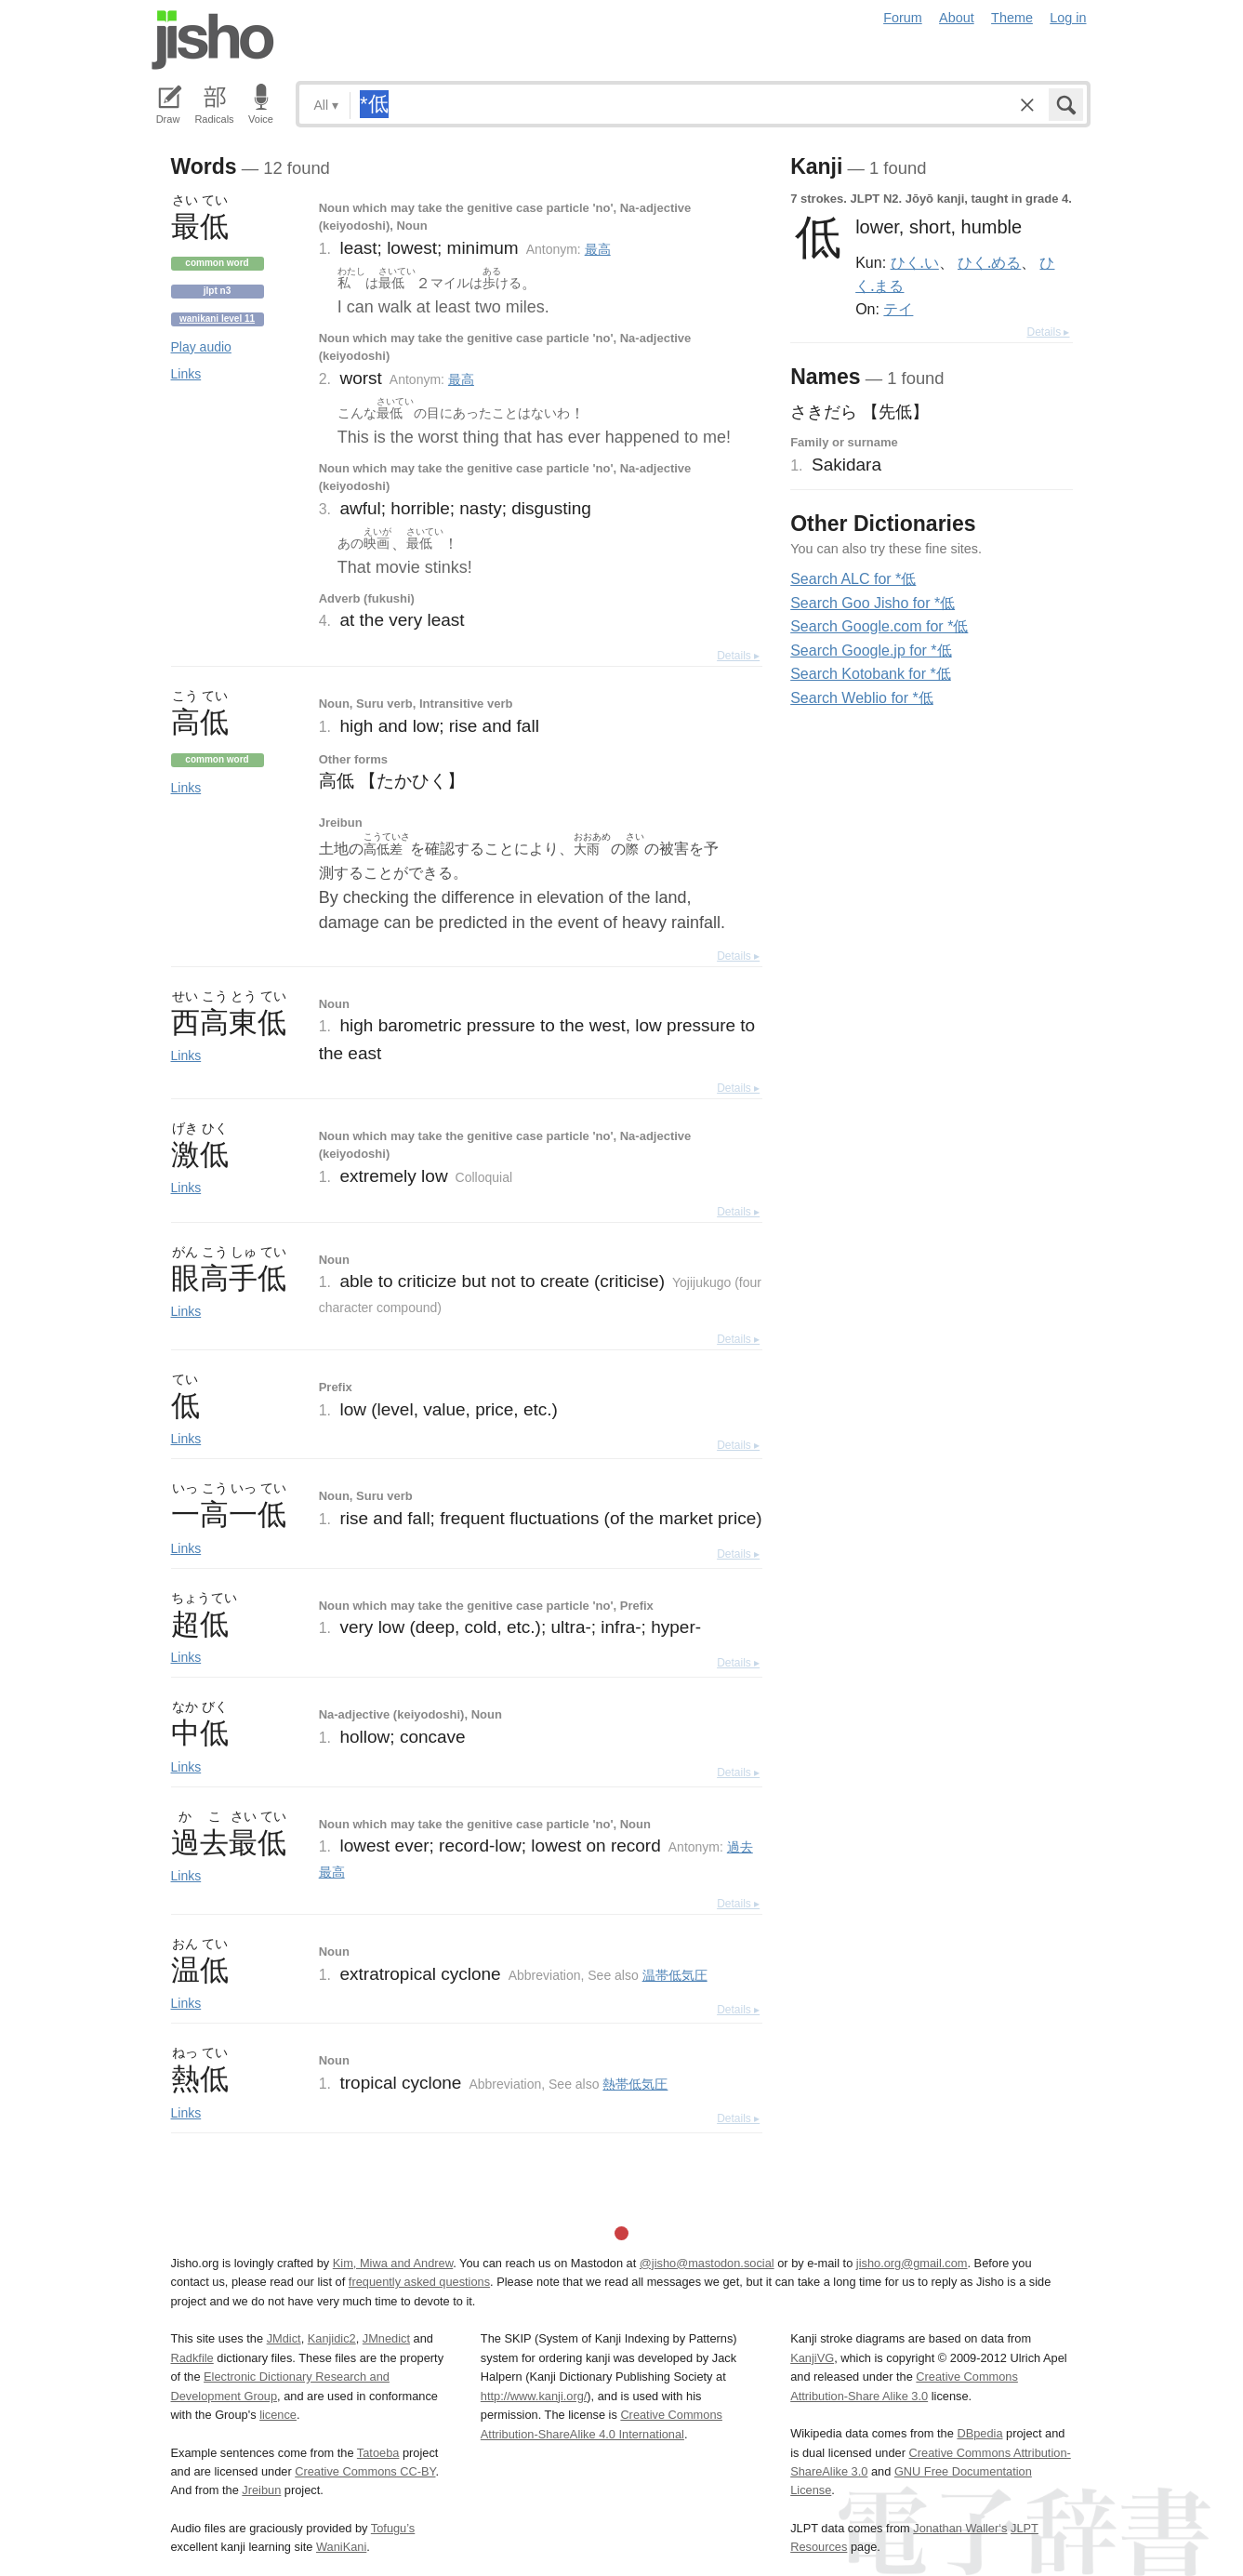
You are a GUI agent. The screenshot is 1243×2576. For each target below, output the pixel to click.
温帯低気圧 (674, 1975)
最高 (598, 249)
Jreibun (261, 2490)
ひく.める (989, 262)
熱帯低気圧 (635, 2084)
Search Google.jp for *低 (870, 650)
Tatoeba (378, 2453)
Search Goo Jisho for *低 (872, 603)
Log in (1068, 17)
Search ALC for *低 (853, 579)
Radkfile (192, 2358)
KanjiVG (812, 2358)
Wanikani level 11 (217, 318)
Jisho (213, 40)
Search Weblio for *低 (861, 698)
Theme (1012, 17)
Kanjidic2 (332, 2338)
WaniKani (341, 2547)
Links (186, 373)
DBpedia (979, 2433)
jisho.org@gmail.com (912, 2263)
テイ (898, 309)
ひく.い (915, 262)
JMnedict (386, 2338)
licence (278, 2415)
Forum (902, 17)
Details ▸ (738, 655)
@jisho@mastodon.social (707, 2263)
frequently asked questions (419, 2282)
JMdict (284, 2338)
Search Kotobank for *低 (870, 674)
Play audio (201, 346)
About (956, 17)
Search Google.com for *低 (879, 626)
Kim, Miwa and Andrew (393, 2263)
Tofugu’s (393, 2528)
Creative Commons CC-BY (365, 2471)
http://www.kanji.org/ (534, 2396)
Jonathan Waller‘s (960, 2528)
